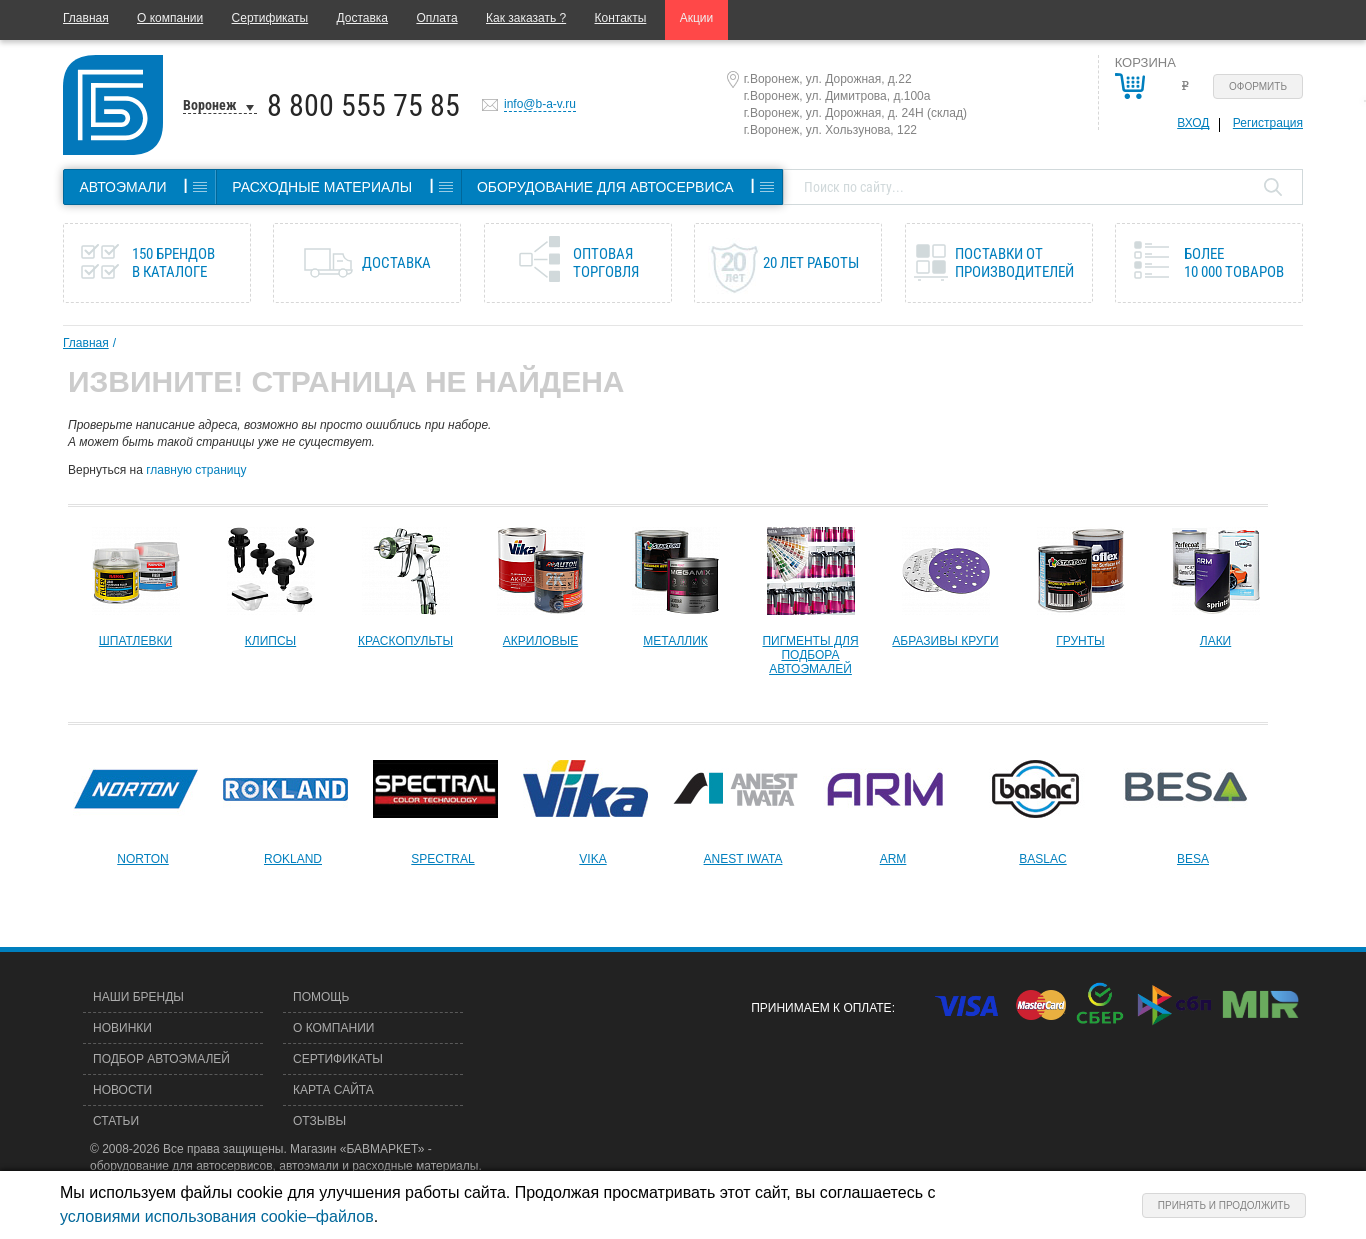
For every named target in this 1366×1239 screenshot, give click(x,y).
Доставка (362, 18)
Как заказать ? (526, 18)
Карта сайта (333, 1090)
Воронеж (210, 105)
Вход (1193, 123)
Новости (122, 1090)
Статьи (116, 1121)
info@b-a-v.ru (540, 104)
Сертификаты (270, 18)
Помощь (321, 997)
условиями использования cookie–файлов (217, 1216)
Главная (86, 18)
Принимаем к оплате (821, 1008)
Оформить (1258, 86)
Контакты (621, 18)
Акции (697, 18)
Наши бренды (138, 997)
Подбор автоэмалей (161, 1059)
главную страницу (196, 470)
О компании (170, 18)
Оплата (436, 18)
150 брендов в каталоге (173, 263)
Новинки (122, 1028)
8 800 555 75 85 (363, 105)
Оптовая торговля (606, 263)
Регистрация (1268, 123)
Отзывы (319, 1121)
